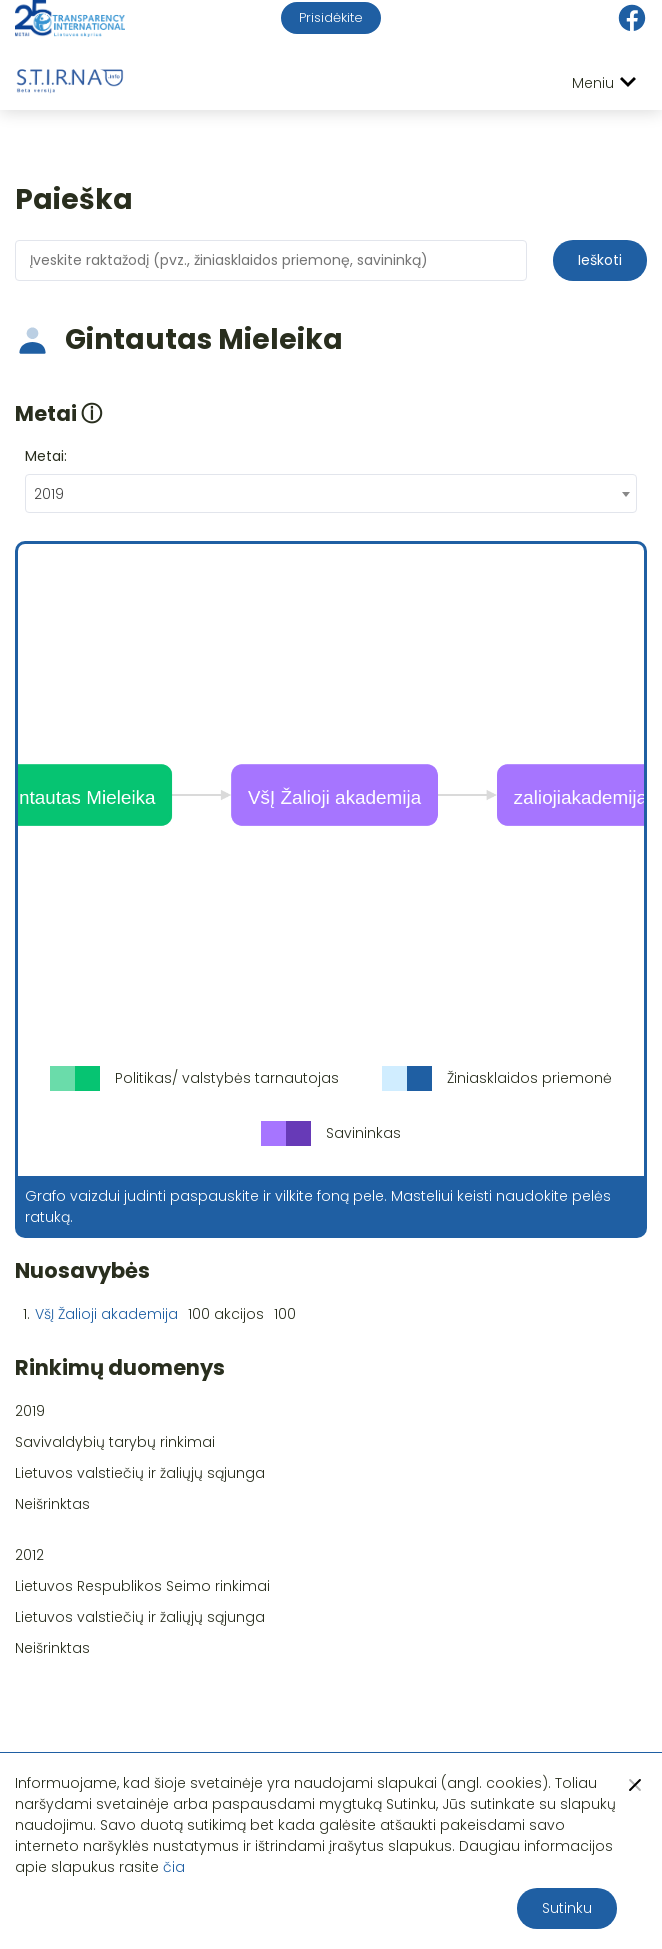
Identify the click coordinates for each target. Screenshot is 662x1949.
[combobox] (331, 493)
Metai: (46, 456)
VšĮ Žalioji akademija (106, 1314)
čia (174, 1867)
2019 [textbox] (49, 494)
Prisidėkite (331, 17)
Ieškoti (600, 260)
